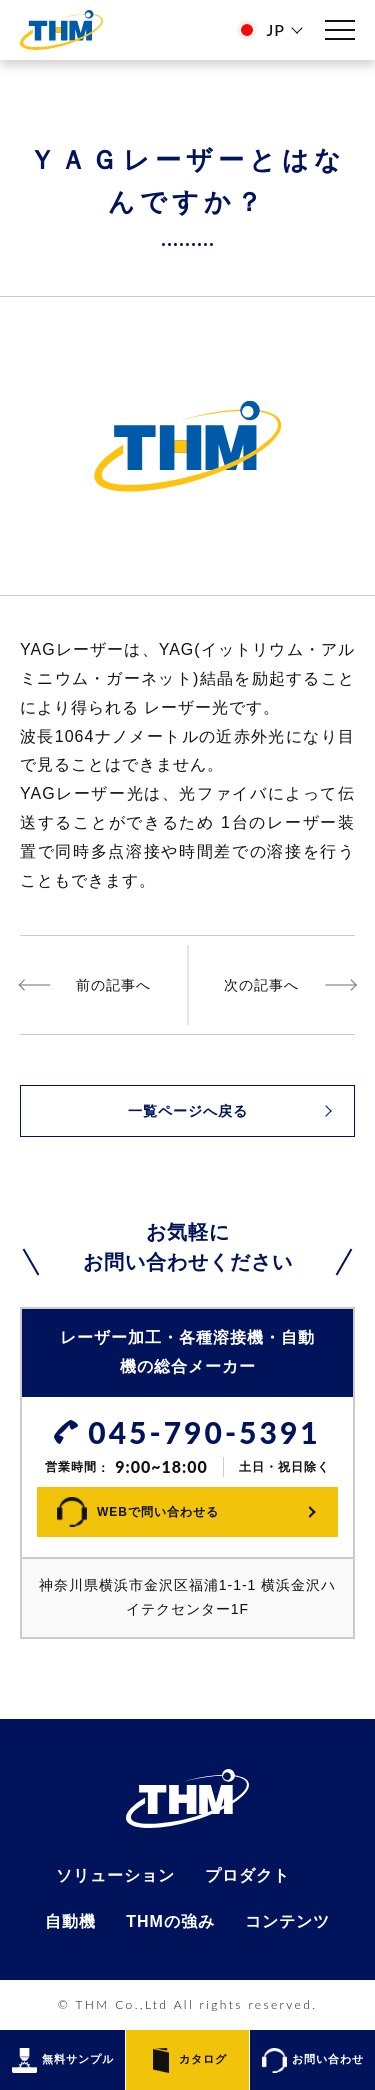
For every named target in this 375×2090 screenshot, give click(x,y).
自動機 (70, 1922)
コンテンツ (287, 1922)
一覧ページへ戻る (188, 1111)
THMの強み (170, 1922)
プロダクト (247, 1876)
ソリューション (115, 1876)
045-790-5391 (204, 1432)
